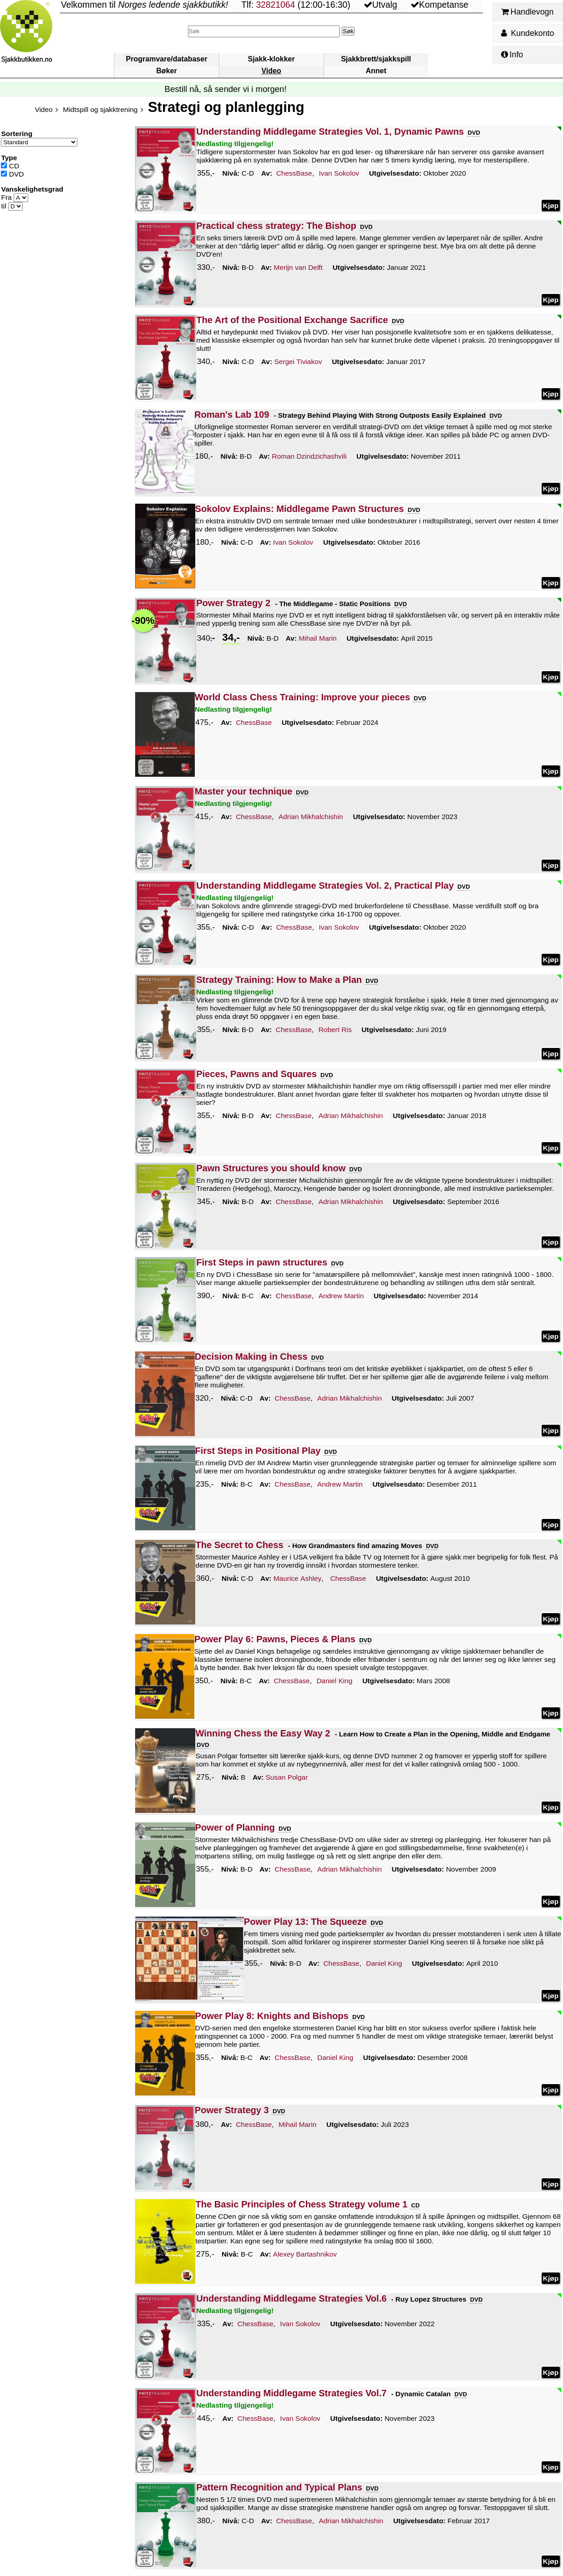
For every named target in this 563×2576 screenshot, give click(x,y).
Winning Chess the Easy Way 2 (263, 1733)
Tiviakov (298, 362)
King (335, 1681)
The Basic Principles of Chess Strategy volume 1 (302, 2204)
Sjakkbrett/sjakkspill (376, 59)
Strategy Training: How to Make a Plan (279, 980)
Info (512, 54)
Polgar (287, 1777)
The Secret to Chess (240, 1545)
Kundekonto (527, 33)
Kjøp (550, 205)
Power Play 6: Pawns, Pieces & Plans (274, 1639)
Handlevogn (527, 11)
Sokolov (339, 174)
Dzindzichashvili (309, 456)
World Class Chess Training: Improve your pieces (302, 697)
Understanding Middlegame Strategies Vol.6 (291, 2298)
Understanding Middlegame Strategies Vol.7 (291, 2393)
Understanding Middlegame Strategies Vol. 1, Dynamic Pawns (330, 132)
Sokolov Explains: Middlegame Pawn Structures (299, 509)
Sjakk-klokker (271, 59)
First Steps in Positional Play (258, 1451)
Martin (341, 1296)
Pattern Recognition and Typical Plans (279, 2487)
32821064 (275, 5)
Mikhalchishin (311, 817)
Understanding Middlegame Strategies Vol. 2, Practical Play (325, 886)
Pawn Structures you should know (270, 1168)
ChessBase (294, 173)
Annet (375, 71)
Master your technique (243, 791)
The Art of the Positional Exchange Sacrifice (292, 320)
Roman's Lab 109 (231, 415)
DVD (12, 174)
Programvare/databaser (167, 59)
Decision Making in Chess (251, 1356)
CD (10, 166)
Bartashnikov (305, 2255)
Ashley (298, 1578)
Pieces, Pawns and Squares (256, 1074)
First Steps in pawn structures (261, 1262)
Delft (298, 268)
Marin (318, 638)
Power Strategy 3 (232, 2110)
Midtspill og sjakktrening (100, 109)
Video (271, 71)
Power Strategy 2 (233, 603)
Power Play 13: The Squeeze (305, 1922)
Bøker (166, 71)
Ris (335, 1030)
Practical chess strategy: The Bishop (276, 226)
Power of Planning (235, 1827)
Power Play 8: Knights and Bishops (272, 2016)
